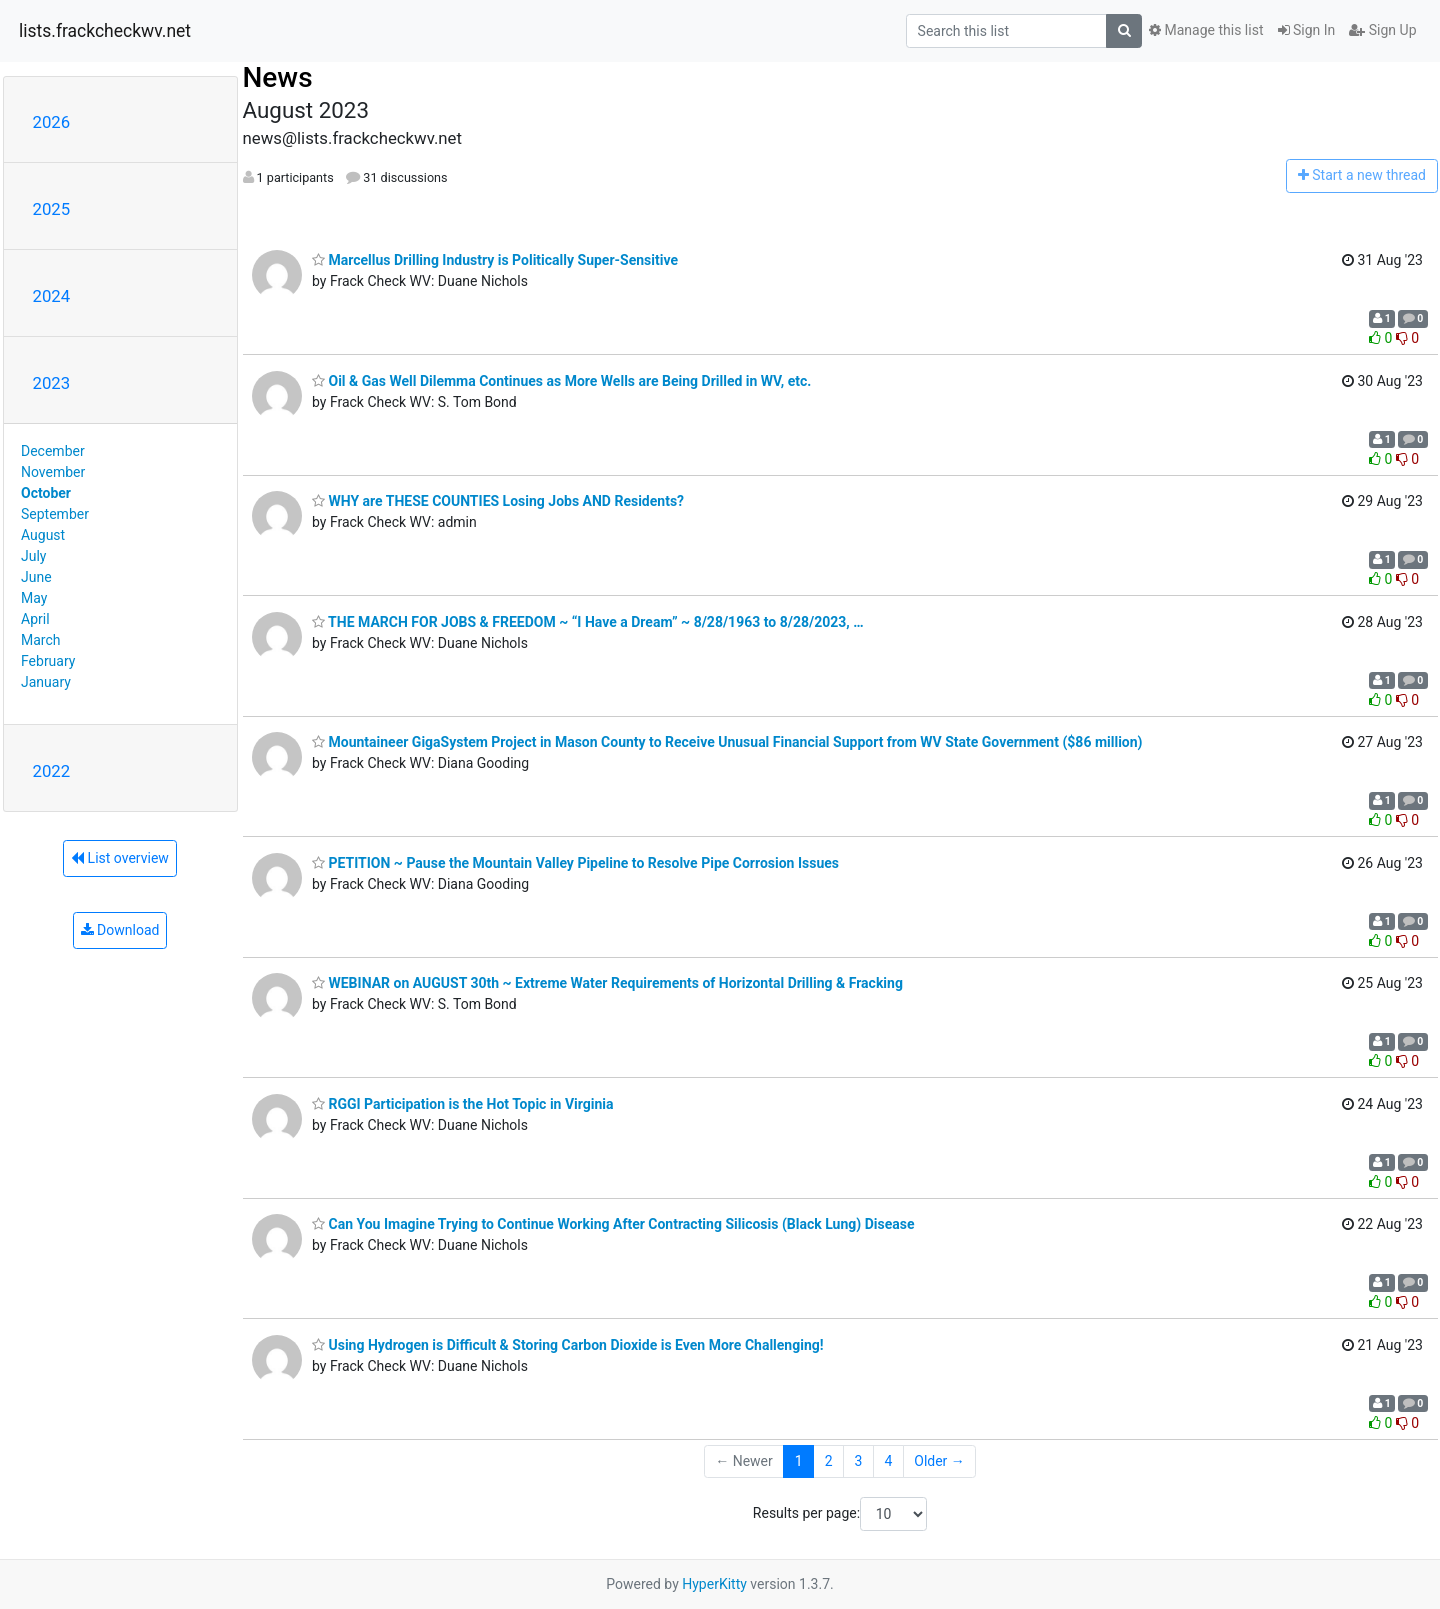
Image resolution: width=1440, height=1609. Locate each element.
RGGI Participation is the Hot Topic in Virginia (463, 1104)
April (35, 619)
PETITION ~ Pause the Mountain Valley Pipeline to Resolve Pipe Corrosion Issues (575, 863)
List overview (120, 858)
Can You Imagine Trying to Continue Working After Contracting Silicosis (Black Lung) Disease (613, 1224)
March (41, 640)
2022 (52, 771)
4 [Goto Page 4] (888, 1461)
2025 (52, 209)
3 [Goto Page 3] (859, 1461)
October (46, 493)
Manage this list (1206, 30)
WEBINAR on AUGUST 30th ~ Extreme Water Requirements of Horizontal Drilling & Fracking (607, 983)
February (48, 661)
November (53, 472)
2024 (52, 296)
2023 (52, 383)
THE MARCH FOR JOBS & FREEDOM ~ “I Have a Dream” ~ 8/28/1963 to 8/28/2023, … (588, 622)
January (46, 682)
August (43, 535)
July (33, 556)
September (55, 514)
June (36, 577)
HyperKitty (714, 1584)
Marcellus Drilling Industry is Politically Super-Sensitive (495, 260)
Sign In (1307, 30)
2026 (52, 122)
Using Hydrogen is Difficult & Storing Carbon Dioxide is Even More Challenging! (568, 1345)
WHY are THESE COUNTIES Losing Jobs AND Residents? (498, 501)
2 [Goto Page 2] (829, 1461)
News (278, 77)
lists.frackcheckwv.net (105, 31)
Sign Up (1382, 30)
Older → (939, 1461)
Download (120, 930)
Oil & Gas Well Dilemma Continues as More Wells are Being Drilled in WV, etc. (561, 381)
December (53, 451)
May (34, 598)
